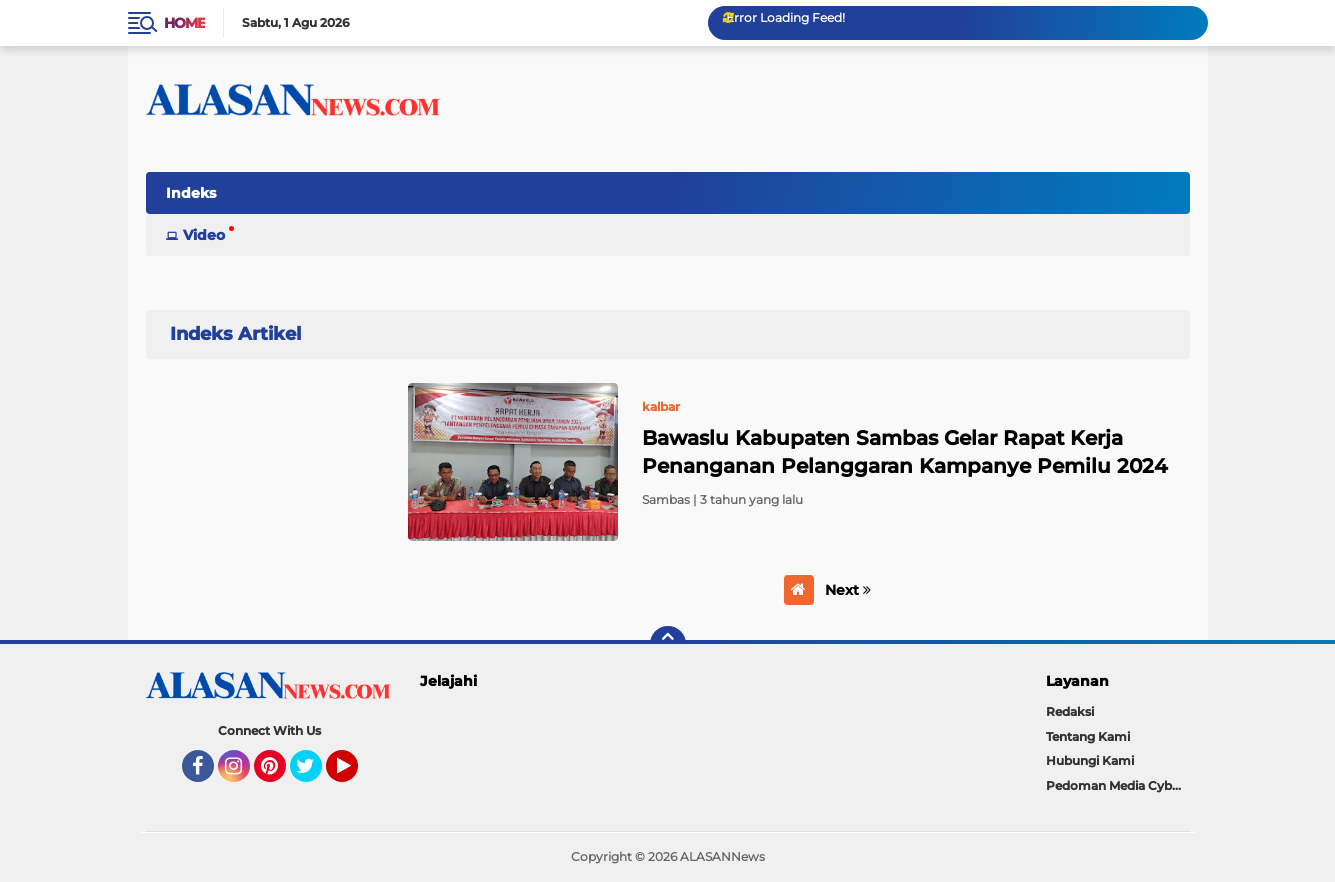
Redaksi (1070, 711)
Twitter (315, 775)
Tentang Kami (1088, 736)
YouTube (356, 775)
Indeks (191, 193)
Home (184, 23)
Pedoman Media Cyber (1115, 785)
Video (204, 235)
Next (848, 590)
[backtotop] (668, 644)
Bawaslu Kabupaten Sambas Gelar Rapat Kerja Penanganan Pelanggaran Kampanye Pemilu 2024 (905, 452)
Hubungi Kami (1090, 760)
